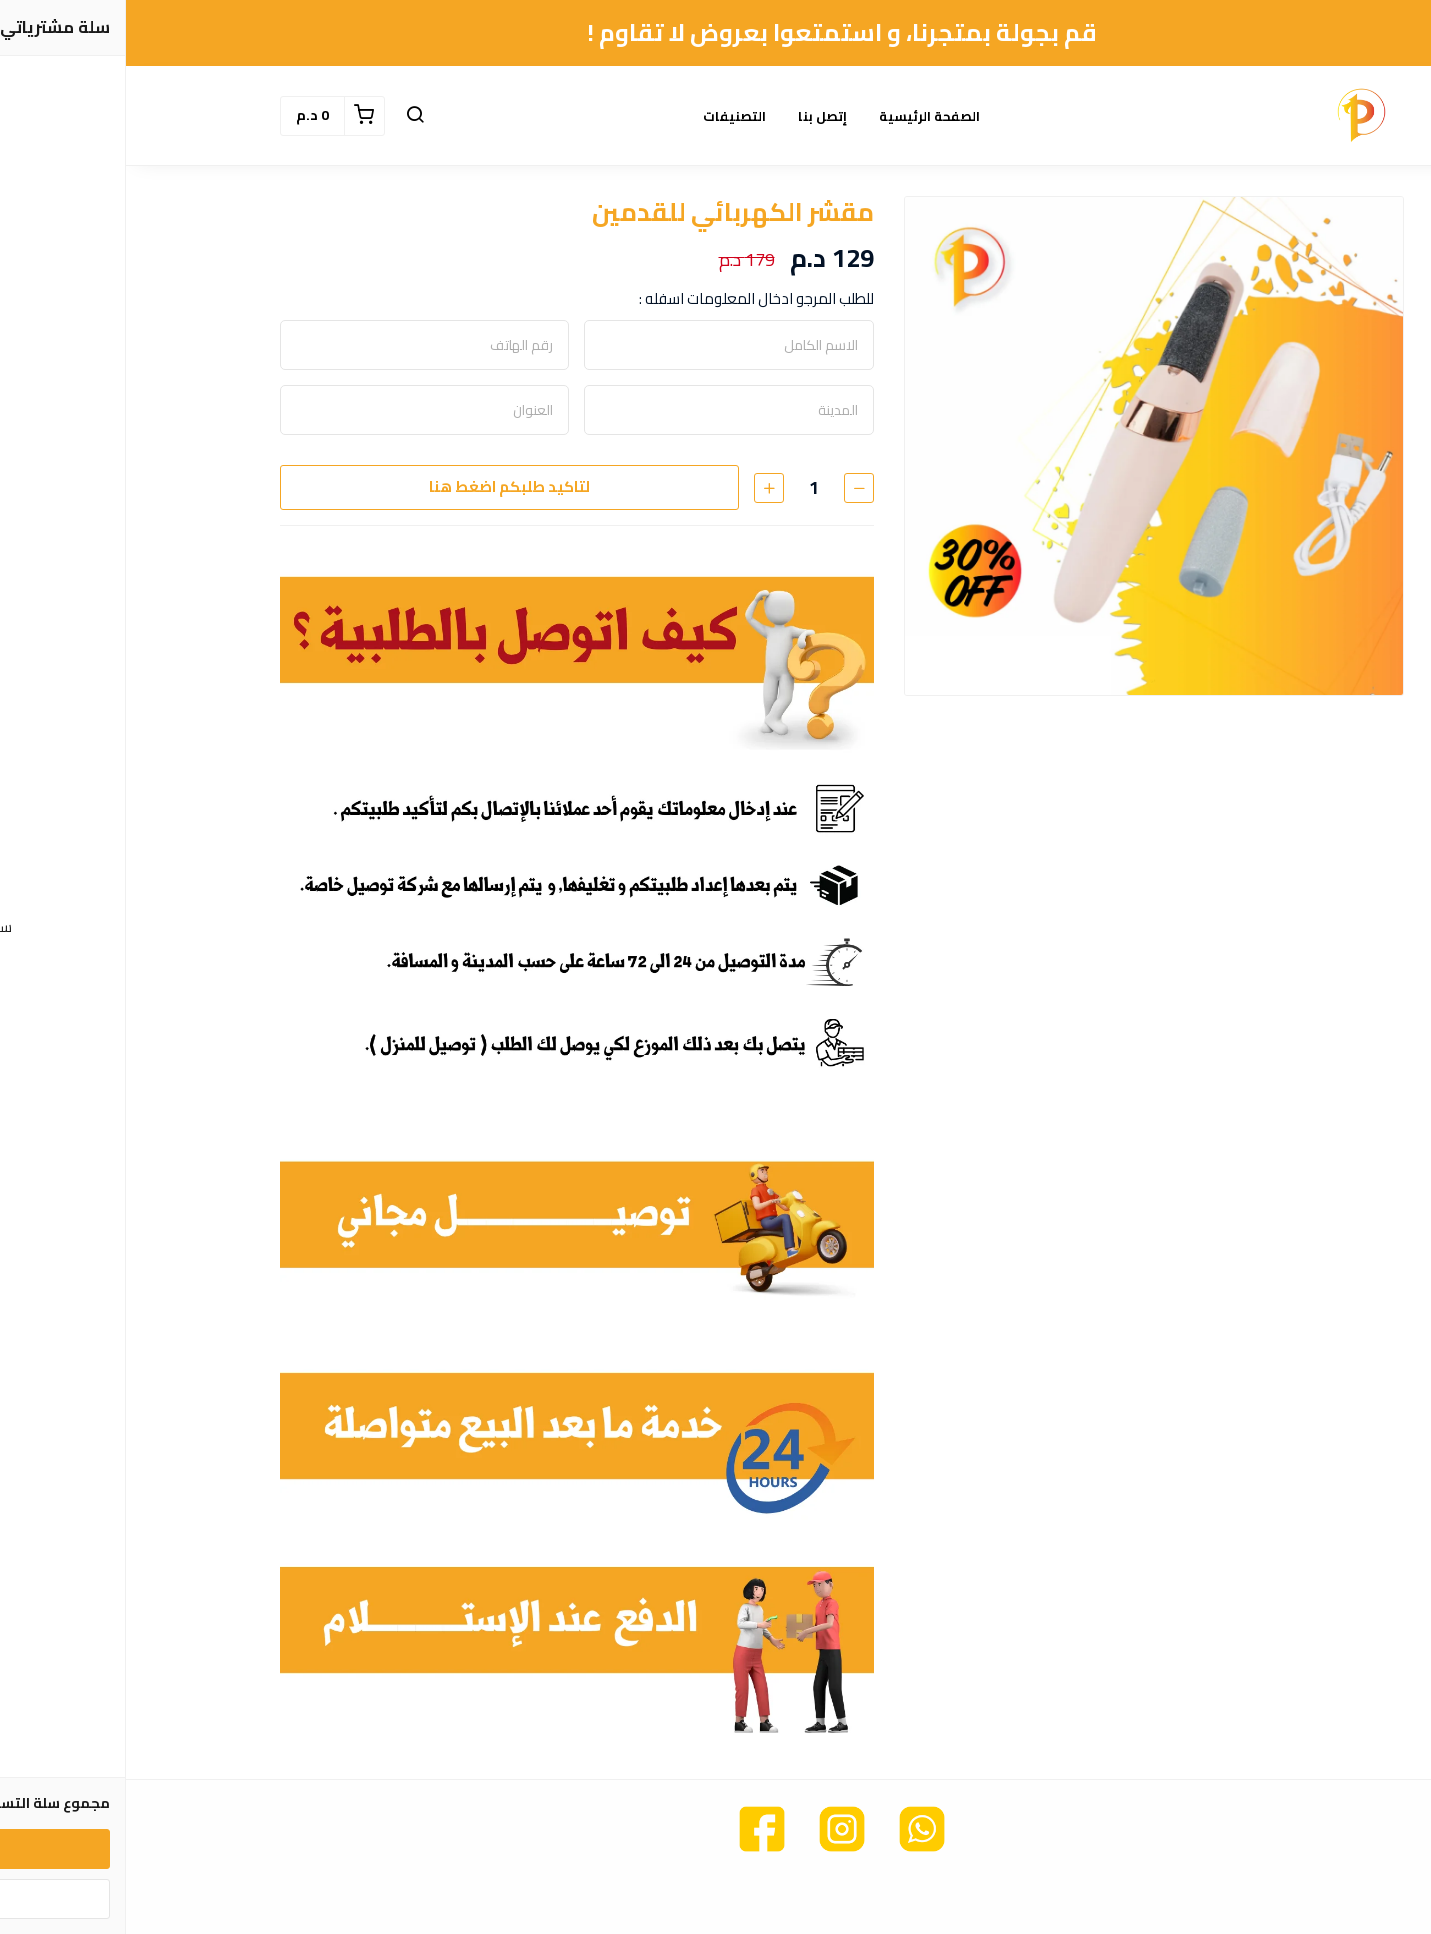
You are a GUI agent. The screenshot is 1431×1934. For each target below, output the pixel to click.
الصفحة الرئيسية (803, 116)
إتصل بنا (696, 116)
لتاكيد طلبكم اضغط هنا (383, 486)
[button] (289, 116)
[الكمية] (688, 487)
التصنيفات (608, 116)
